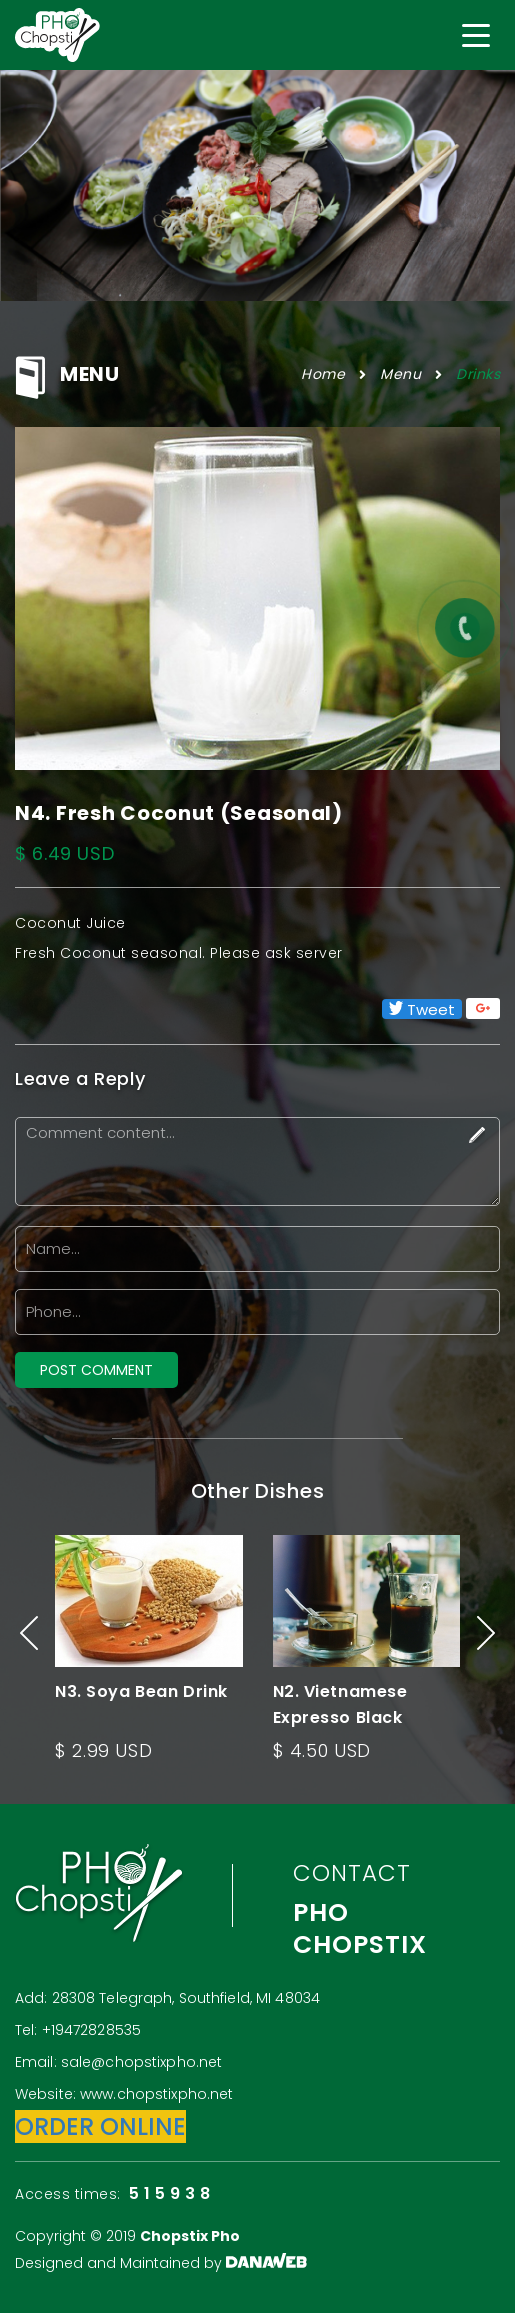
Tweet (422, 1009)
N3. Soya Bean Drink (141, 1691)
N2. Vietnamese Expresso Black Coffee (340, 1717)
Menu (400, 374)
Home (323, 374)
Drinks (478, 374)
